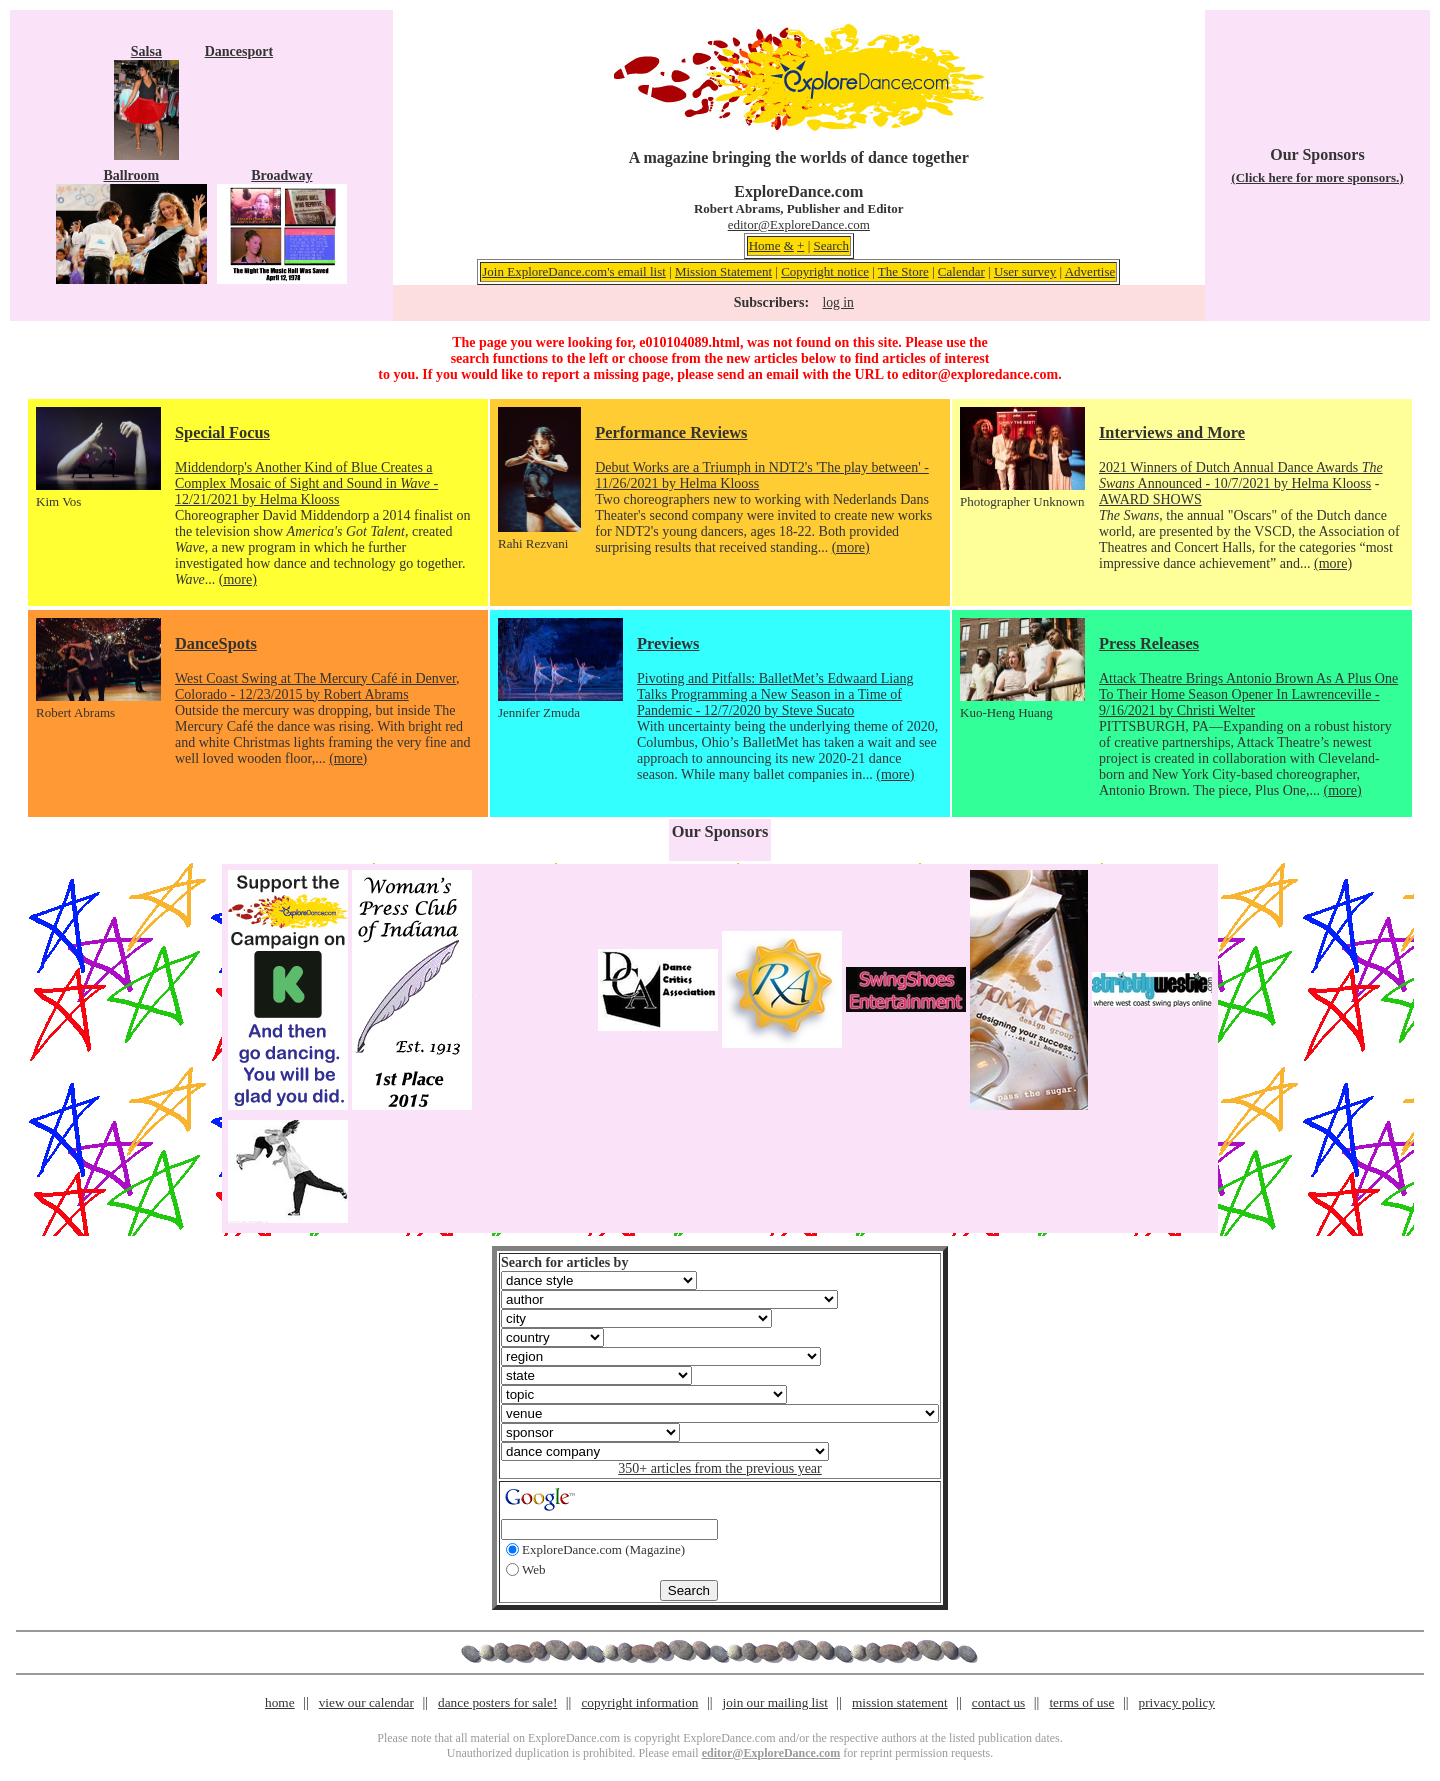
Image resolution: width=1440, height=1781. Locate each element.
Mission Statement (723, 271)
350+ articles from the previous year (719, 1468)
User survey (1025, 271)
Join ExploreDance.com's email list (574, 271)
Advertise (1090, 271)
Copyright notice (825, 271)
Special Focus (222, 432)
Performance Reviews (671, 432)
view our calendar (366, 1702)
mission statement (900, 1702)
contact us (999, 1702)
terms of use (1081, 1702)
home (280, 1702)
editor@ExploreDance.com (799, 224)
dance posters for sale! (497, 1702)
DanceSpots (216, 643)
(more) (238, 579)
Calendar (961, 271)
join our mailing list (775, 1702)
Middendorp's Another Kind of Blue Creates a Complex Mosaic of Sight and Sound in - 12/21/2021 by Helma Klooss (306, 483)
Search (831, 245)
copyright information (639, 1702)
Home (765, 245)
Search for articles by (564, 1262)
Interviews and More (1172, 432)
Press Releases (1149, 643)
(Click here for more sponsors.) (1317, 177)
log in (837, 302)
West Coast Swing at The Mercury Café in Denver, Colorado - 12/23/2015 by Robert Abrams (317, 686)
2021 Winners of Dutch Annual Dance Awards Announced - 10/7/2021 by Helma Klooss (1241, 475)
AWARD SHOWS (1150, 499)
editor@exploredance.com (980, 374)
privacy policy (1177, 1702)
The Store (903, 271)
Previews (668, 643)
